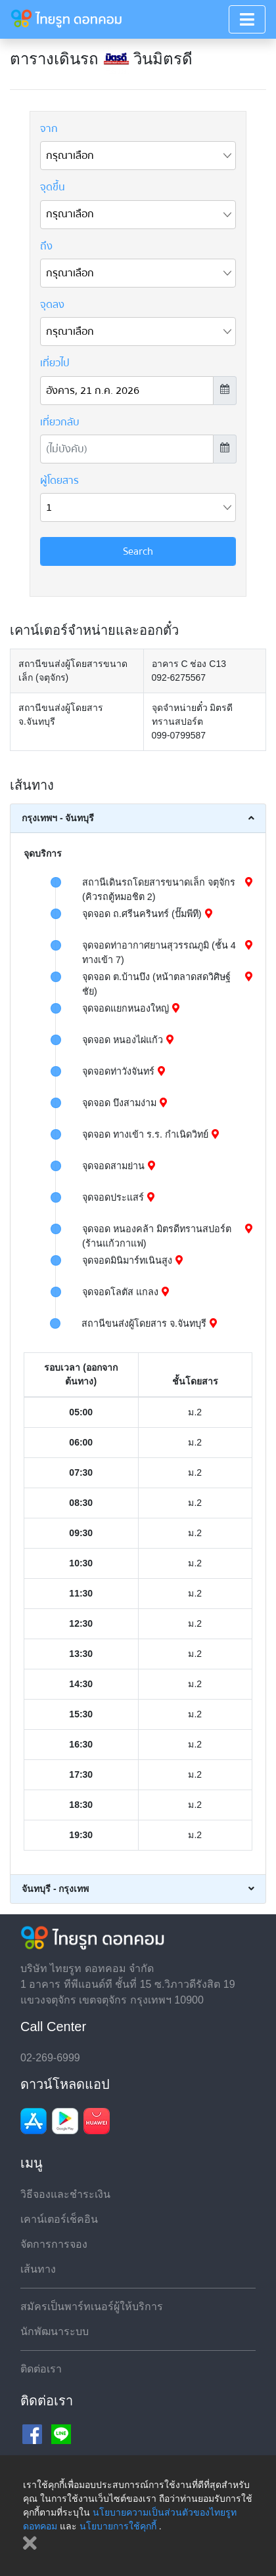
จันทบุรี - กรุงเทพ (55, 1888)
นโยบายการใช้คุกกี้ (118, 2526)
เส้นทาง (38, 2269)
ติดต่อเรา (41, 2368)
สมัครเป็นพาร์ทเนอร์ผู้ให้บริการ (91, 2306)
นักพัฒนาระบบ (54, 2331)
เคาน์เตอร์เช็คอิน (59, 2219)
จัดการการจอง (53, 2244)
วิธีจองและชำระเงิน (65, 2194)
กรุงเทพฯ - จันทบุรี (58, 818)
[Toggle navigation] (247, 19)
